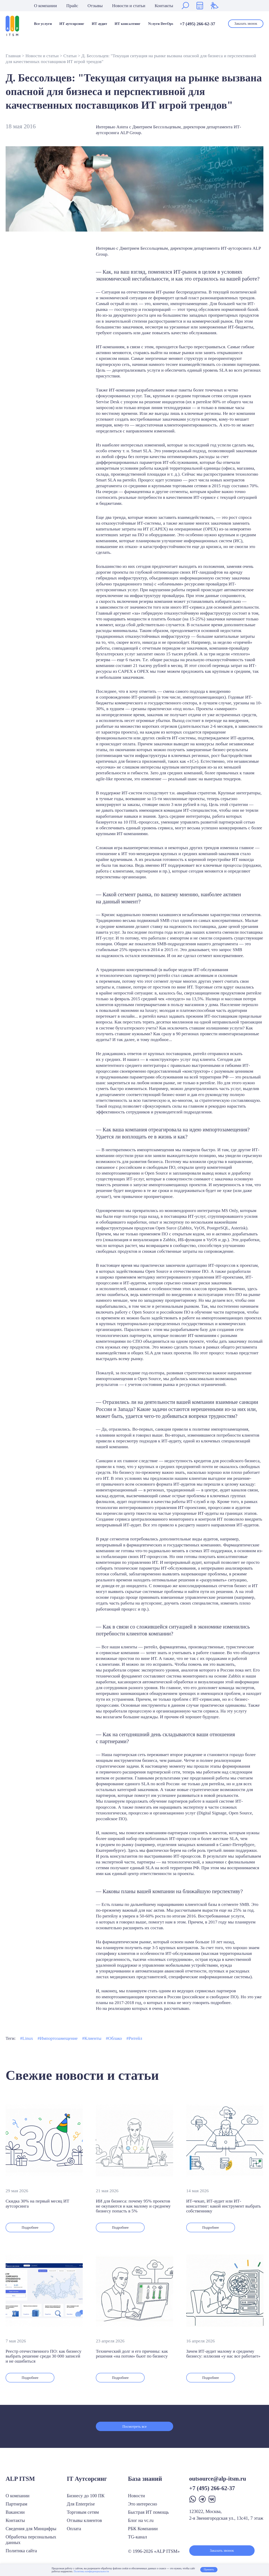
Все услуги (43, 24)
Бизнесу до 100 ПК (86, 2495)
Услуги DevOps (160, 24)
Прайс (72, 5)
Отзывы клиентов (84, 2520)
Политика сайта (21, 2550)
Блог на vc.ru (141, 2520)
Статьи (70, 55)
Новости (136, 2495)
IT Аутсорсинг (87, 2478)
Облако (115, 2038)
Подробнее (33, 2228)
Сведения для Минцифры (31, 2528)
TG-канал (137, 2536)
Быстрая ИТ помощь (148, 2512)
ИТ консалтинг (127, 24)
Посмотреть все (134, 2430)
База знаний (145, 2478)
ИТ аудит (99, 24)
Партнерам (16, 2503)
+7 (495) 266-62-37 (197, 23)
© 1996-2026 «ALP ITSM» (154, 2551)
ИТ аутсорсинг (71, 24)
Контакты (164, 5)
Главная (13, 55)
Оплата (74, 2528)
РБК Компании (143, 2528)
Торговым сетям (83, 2512)
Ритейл (135, 2038)
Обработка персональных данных (31, 2539)
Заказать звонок (245, 23)
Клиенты (92, 2038)
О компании (45, 5)
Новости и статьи (128, 5)
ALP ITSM (20, 2478)
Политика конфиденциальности (90, 2571)
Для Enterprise (81, 2503)
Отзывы (95, 5)
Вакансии (15, 2512)
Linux (27, 2038)
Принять (208, 2570)
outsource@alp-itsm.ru (217, 2478)
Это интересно (142, 2503)
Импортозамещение (59, 2038)
